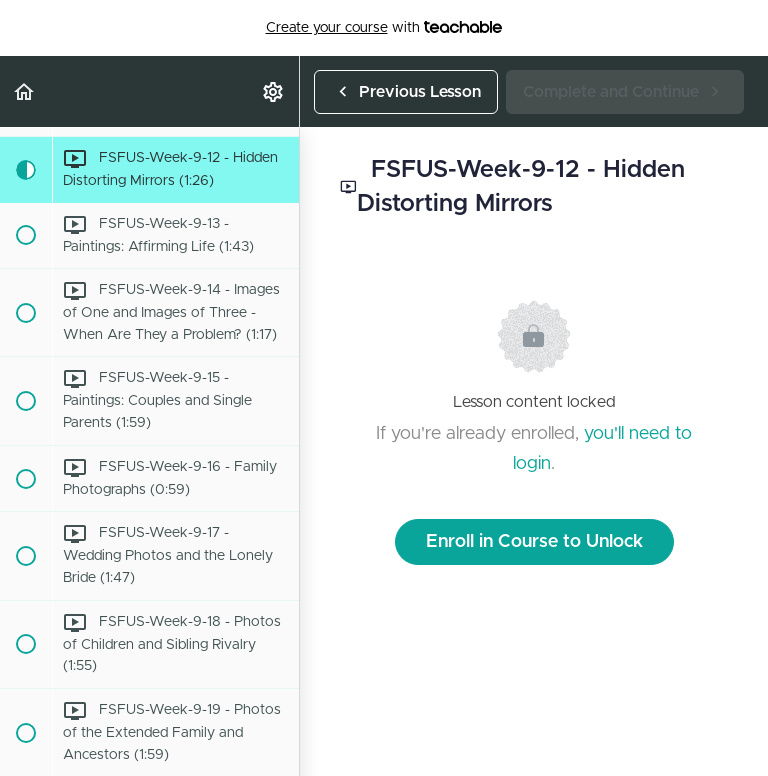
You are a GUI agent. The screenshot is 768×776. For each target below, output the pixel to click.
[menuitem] (274, 91)
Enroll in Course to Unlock (534, 542)
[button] (25, 91)
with (384, 28)
